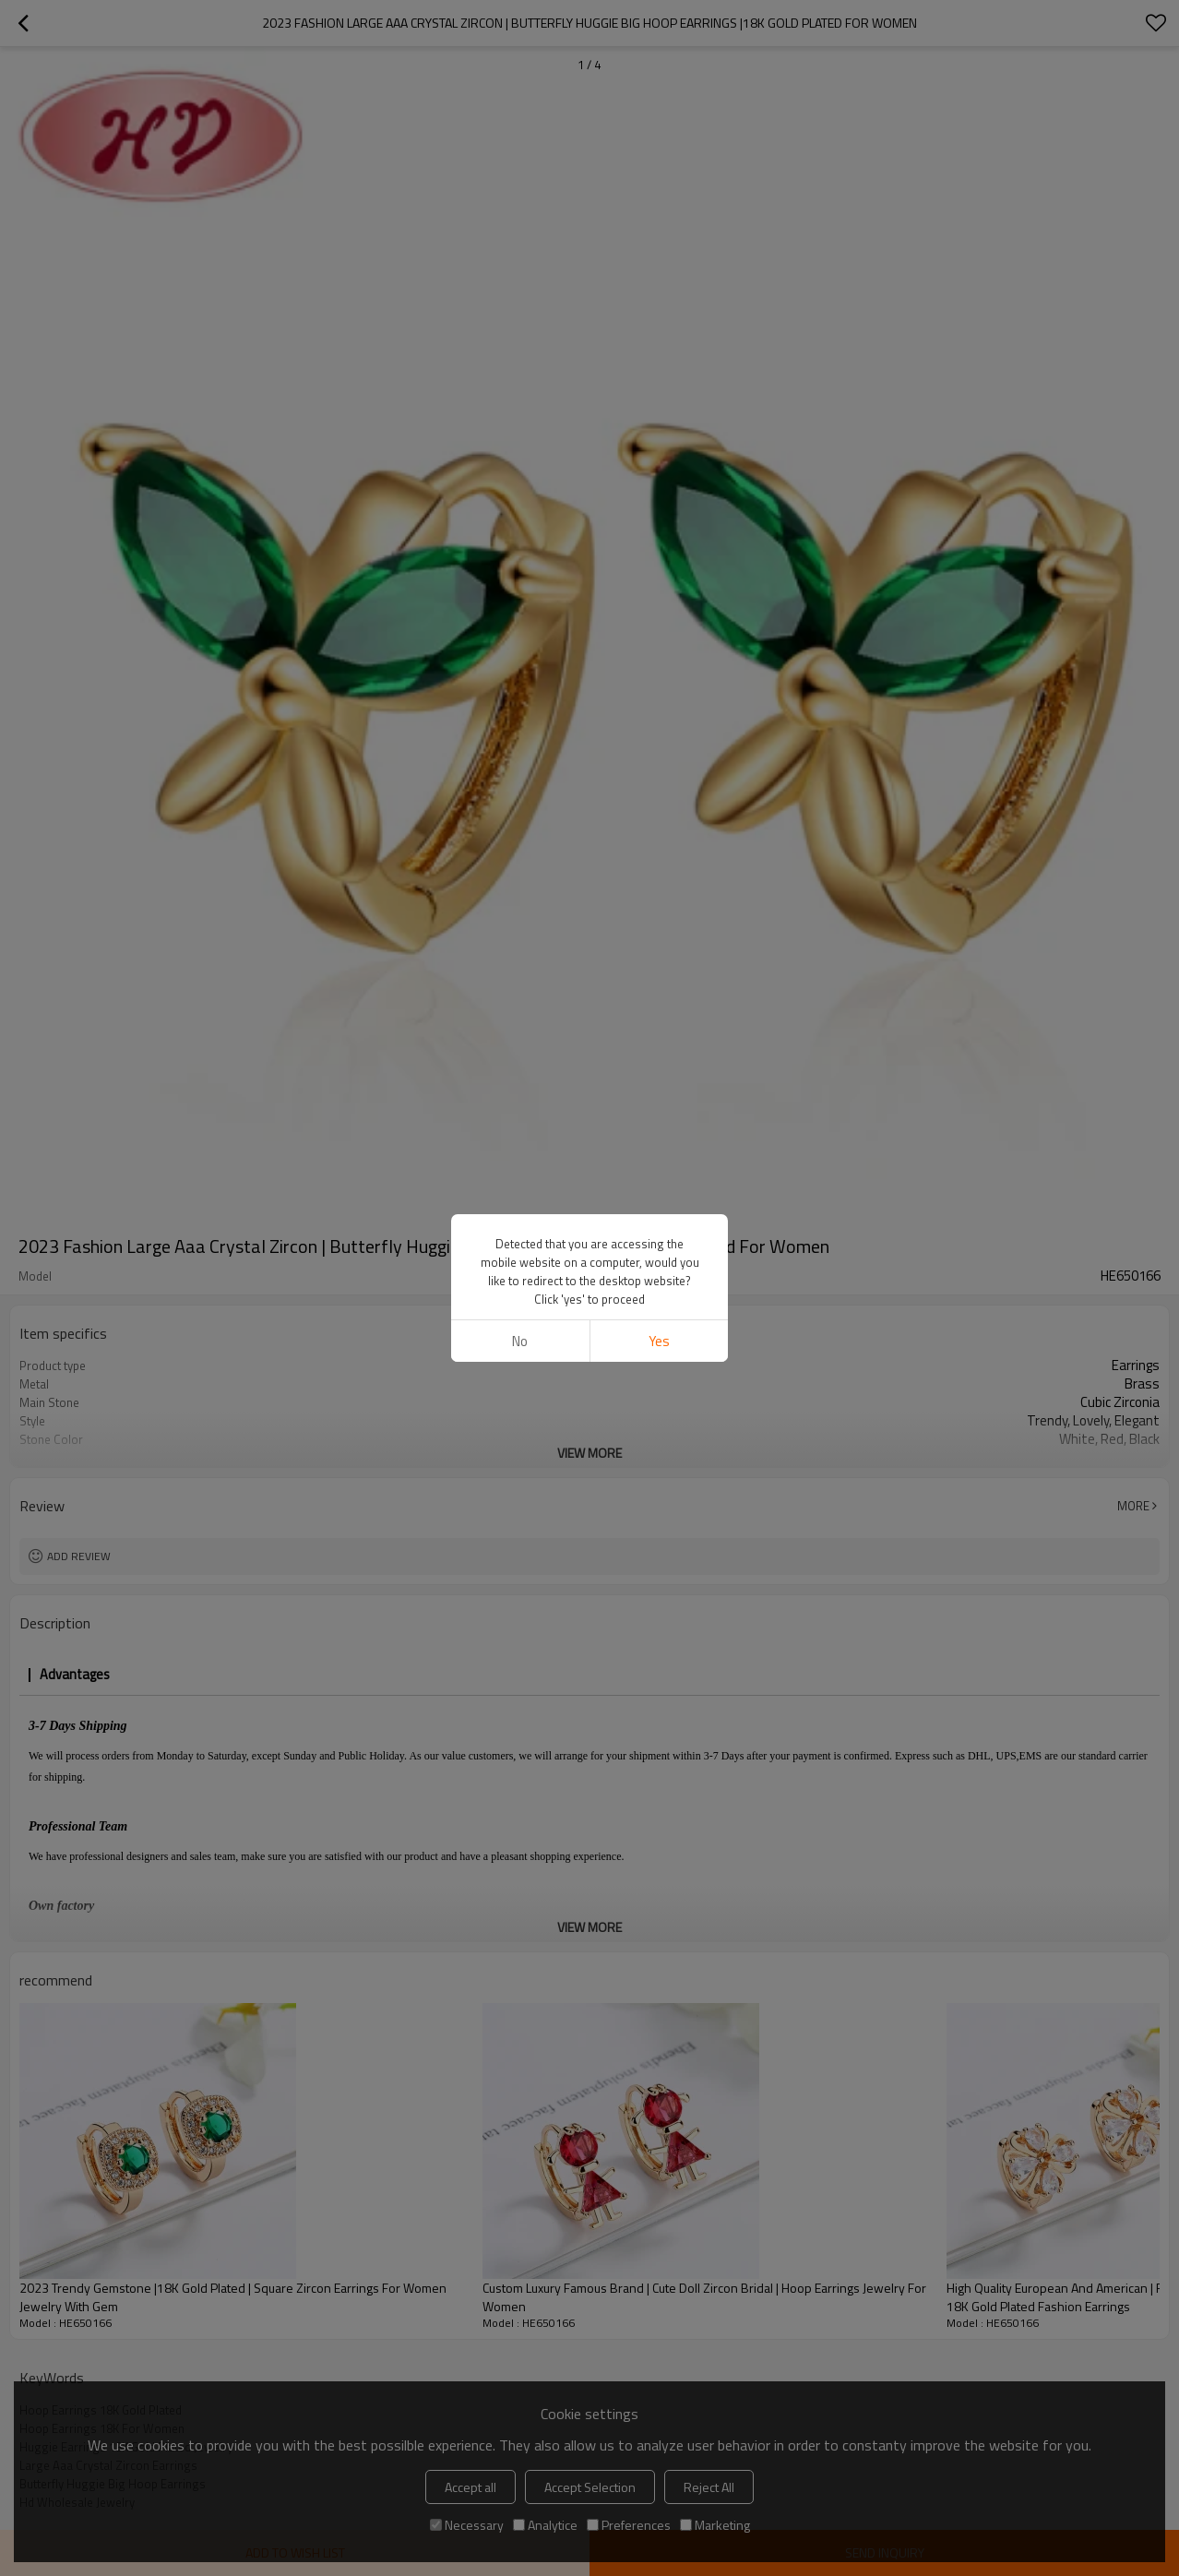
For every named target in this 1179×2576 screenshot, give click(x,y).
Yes (659, 1341)
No (520, 1341)
